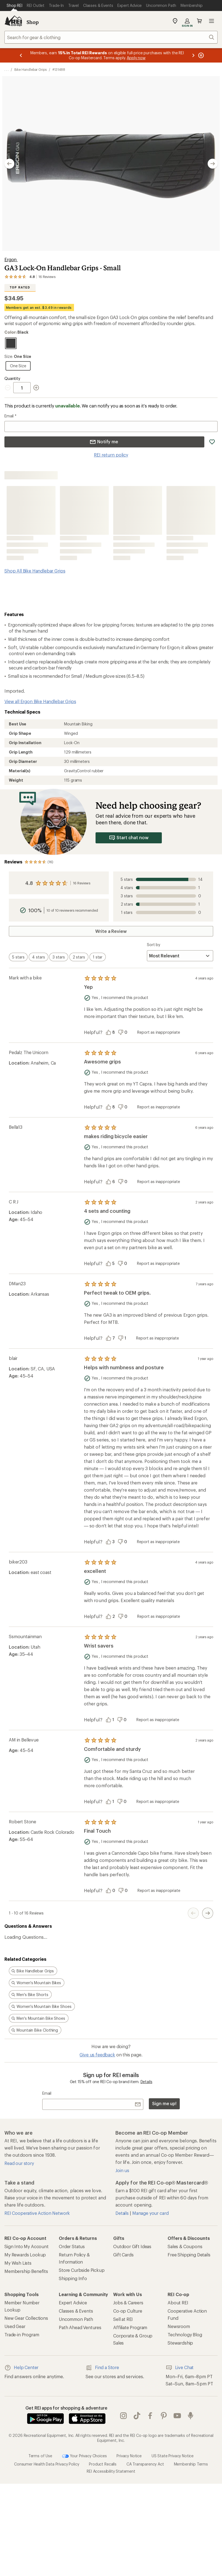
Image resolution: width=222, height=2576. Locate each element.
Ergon (11, 259)
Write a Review (111, 931)
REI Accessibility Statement (111, 2471)
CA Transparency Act (145, 2464)
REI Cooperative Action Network (37, 2213)
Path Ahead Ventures (80, 2327)
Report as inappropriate (158, 1032)
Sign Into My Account (26, 2246)
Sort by (153, 944)
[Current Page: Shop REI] (14, 5)
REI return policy (111, 454)
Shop (33, 22)
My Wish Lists (17, 2263)
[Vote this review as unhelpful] (124, 1032)
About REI (178, 2302)
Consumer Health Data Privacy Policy (46, 2464)
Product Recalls (103, 2464)
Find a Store (102, 2367)
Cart (199, 21)
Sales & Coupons (185, 2246)
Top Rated (20, 287)
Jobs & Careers (128, 2302)
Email (10, 416)
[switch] (18, 957)
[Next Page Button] (207, 1913)
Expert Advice (73, 2302)
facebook (150, 2416)
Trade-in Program (21, 2334)
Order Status (72, 2246)
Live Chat (180, 2367)
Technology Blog (185, 2334)
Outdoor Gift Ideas (132, 2246)
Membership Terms (191, 2464)
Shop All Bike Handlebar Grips (34, 570)
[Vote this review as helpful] (112, 1032)
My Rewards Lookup (25, 2254)
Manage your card (150, 2213)
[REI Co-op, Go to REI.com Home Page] (13, 20)
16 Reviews (81, 883)
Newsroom (179, 2326)
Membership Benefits (26, 2271)
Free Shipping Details (189, 2254)
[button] (111, 163)
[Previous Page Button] (193, 1913)
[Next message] (193, 55)
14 (161, 879)
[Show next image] (213, 164)
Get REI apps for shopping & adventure (66, 2407)
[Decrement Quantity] (8, 387)
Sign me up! (164, 2103)
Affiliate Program (130, 2327)
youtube (177, 2416)
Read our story (19, 2163)
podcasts (190, 2416)
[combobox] (111, 37)
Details (146, 2081)
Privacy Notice (129, 2455)
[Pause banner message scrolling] (200, 55)
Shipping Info (73, 2278)
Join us (122, 2170)
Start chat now (129, 838)
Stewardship (180, 2342)
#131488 (58, 69)
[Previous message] (21, 55)
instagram (123, 2416)
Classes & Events (76, 2310)
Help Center (21, 2367)
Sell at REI (123, 2319)
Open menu (211, 21)
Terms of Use (40, 2455)
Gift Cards (123, 2254)
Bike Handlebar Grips (30, 69)
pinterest (163, 2416)
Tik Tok (137, 2416)
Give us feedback (97, 2054)
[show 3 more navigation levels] (6, 69)
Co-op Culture (127, 2310)
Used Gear (14, 2326)
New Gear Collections (26, 2318)
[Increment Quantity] (36, 387)
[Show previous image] (9, 164)
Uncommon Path (76, 2319)
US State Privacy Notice (173, 2455)
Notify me (103, 442)
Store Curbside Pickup (82, 2270)
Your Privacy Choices (84, 2456)
